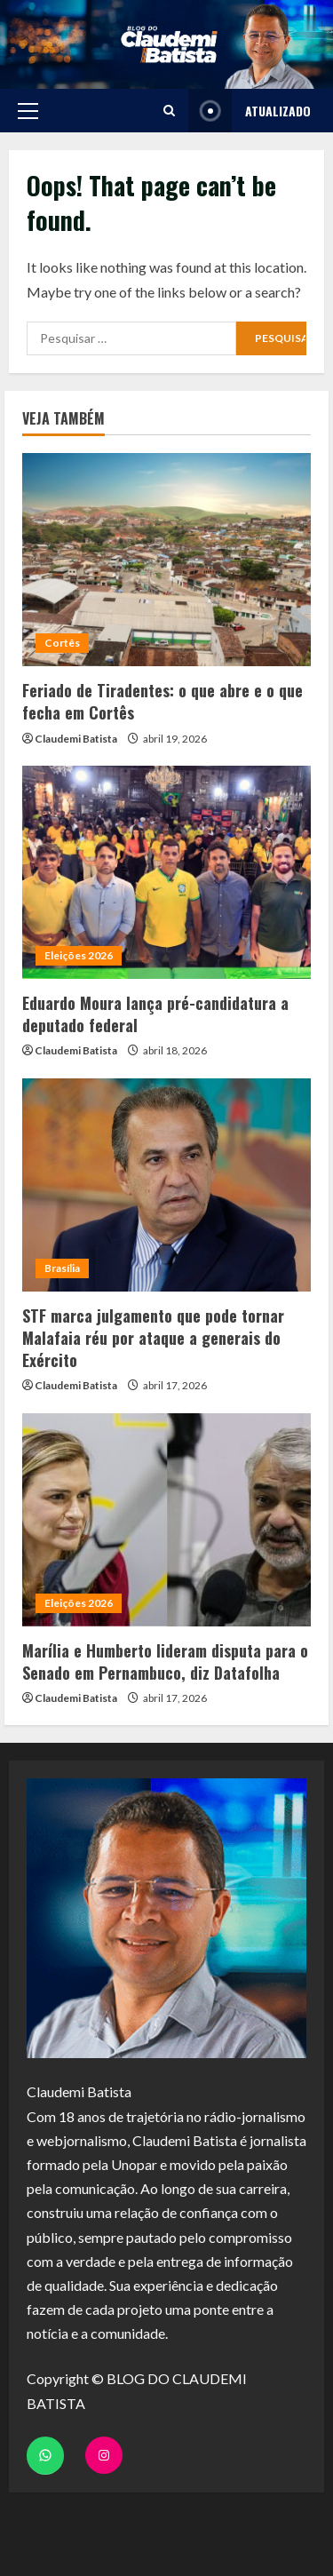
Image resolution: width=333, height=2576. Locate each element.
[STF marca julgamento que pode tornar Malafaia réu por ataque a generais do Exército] (166, 1185)
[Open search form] (169, 110)
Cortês (62, 642)
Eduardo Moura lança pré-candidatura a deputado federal (155, 1014)
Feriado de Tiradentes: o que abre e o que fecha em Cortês (162, 701)
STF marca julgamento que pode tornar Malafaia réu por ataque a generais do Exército (153, 1337)
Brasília (62, 1268)
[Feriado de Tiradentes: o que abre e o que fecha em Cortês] (166, 559)
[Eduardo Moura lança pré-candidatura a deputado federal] (166, 872)
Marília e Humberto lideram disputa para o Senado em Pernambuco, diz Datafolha (165, 1661)
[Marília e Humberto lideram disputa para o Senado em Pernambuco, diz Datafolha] (166, 1519)
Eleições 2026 (78, 955)
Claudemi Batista (76, 738)
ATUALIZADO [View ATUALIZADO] (249, 110)
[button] (28, 111)
